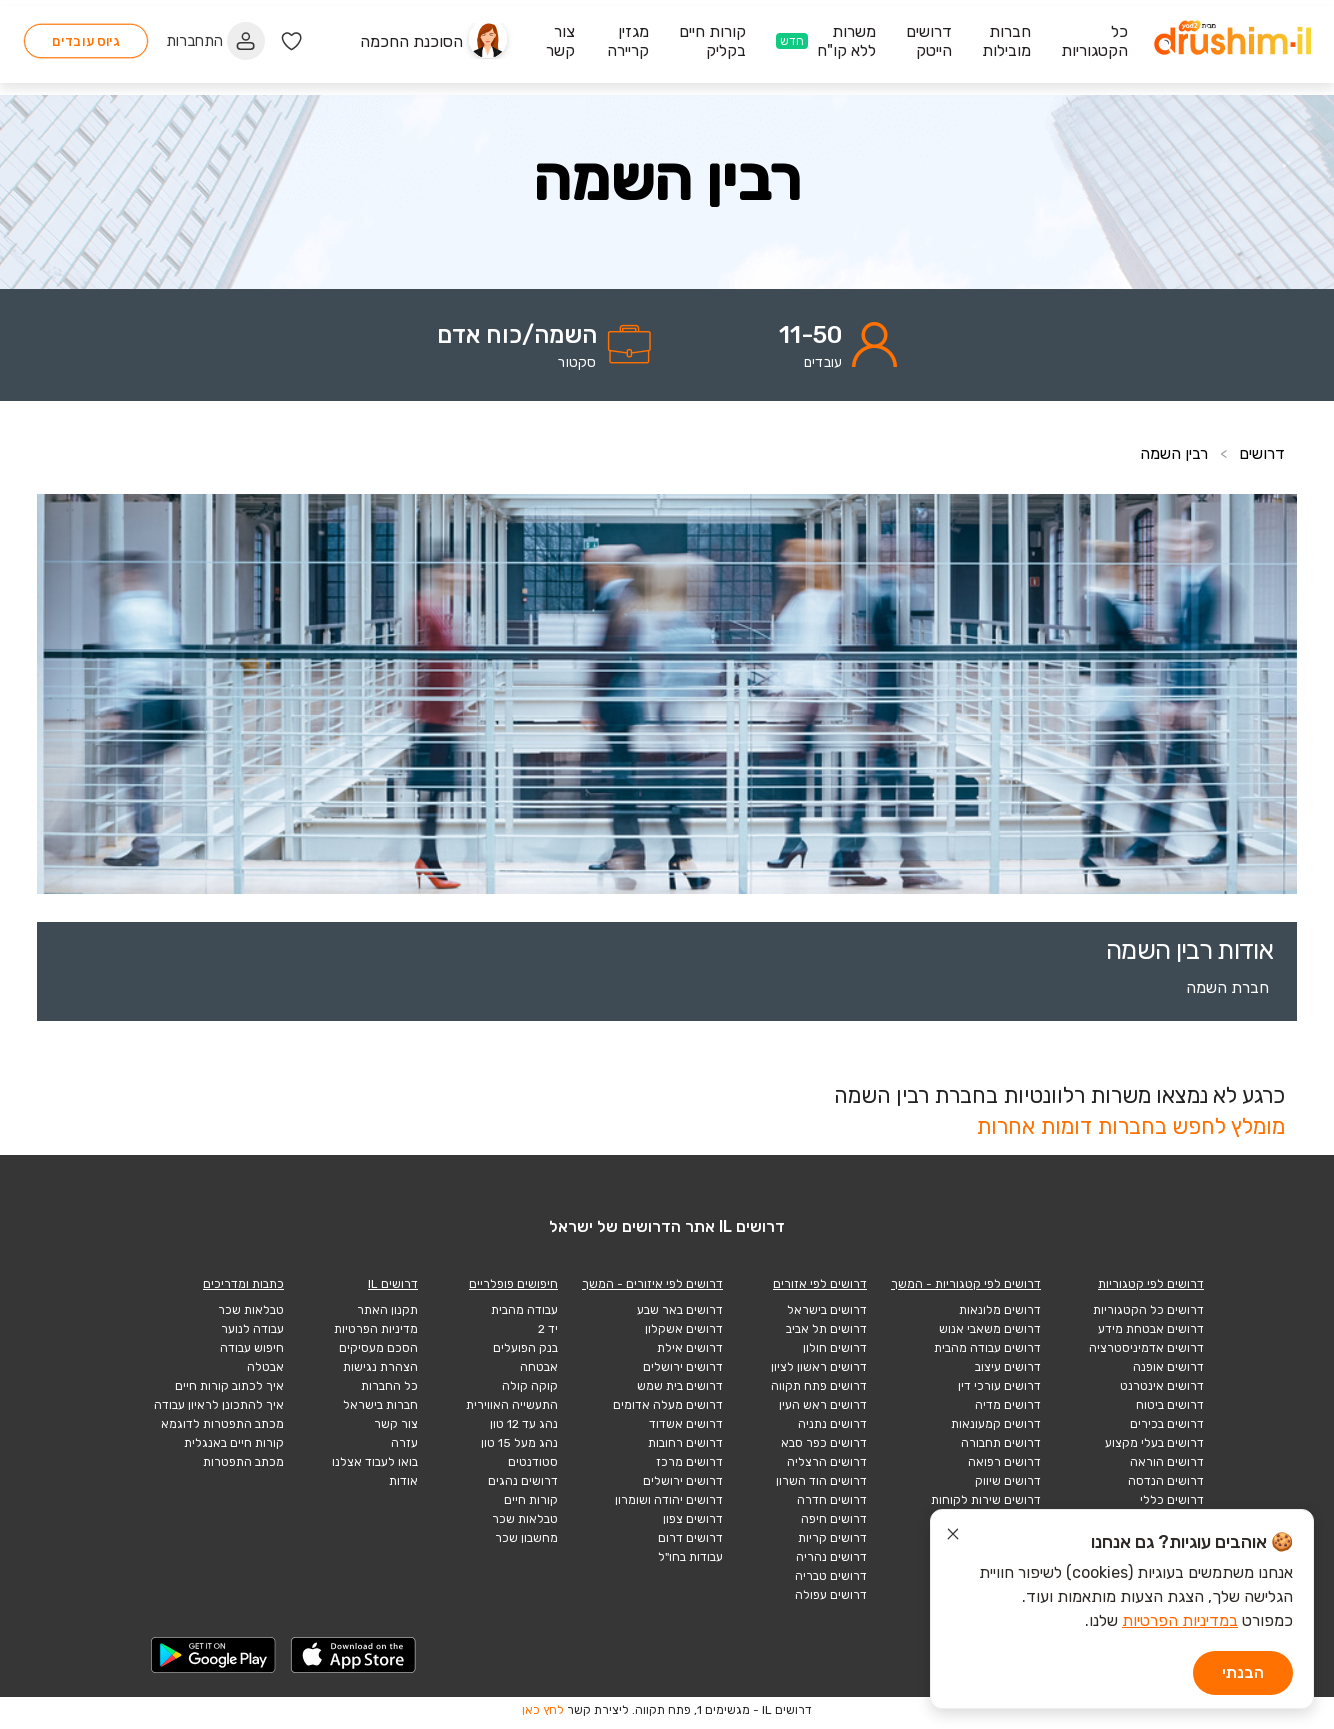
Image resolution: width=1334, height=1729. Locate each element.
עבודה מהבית (524, 1310)
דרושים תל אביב (826, 1329)
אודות (403, 1481)
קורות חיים (531, 1500)
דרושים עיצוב (1008, 1367)
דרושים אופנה (1168, 1367)
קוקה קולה (530, 1386)
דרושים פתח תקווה (819, 1386)
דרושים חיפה (834, 1519)
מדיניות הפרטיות (376, 1329)
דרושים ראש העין (823, 1405)
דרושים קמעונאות (996, 1424)
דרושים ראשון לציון (819, 1367)
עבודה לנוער (252, 1329)
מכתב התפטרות (243, 1462)
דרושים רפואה (1004, 1462)
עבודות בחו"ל (690, 1557)
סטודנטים (533, 1462)
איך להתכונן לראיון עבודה (219, 1405)
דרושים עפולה (831, 1595)
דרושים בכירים (1167, 1424)
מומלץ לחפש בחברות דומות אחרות (1130, 1126)
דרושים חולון (835, 1348)
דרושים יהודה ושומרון (669, 1500)
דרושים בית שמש (680, 1386)
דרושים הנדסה (1166, 1481)
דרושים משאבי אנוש (990, 1329)
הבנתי (1243, 1672)
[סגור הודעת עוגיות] (953, 1537)
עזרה (404, 1443)
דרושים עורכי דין (999, 1386)
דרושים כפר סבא (824, 1443)
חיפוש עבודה (252, 1348)
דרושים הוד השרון (821, 1481)
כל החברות (389, 1386)
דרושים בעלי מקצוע (1154, 1443)
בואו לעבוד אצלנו (375, 1462)
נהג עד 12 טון (524, 1424)
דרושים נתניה (832, 1424)
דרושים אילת (690, 1348)
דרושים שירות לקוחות (986, 1500)
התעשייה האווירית (512, 1405)
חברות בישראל (380, 1405)
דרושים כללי (1172, 1500)
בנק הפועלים (525, 1348)
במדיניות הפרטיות (1180, 1620)
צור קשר (396, 1424)
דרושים (1262, 453)
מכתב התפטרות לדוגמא (222, 1424)
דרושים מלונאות (1000, 1310)
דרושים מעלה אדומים (668, 1405)
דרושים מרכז (689, 1462)
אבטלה (265, 1367)
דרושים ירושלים (683, 1367)
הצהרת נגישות (380, 1367)
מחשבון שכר (526, 1538)
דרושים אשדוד (686, 1424)
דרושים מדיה (1008, 1405)
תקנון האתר (387, 1310)
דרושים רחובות (685, 1443)
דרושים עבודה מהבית (987, 1348)
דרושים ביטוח (1170, 1405)
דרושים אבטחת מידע (1151, 1329)
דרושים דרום (690, 1538)
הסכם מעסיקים (378, 1348)
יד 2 (548, 1329)
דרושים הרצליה (827, 1462)
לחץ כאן (543, 1710)
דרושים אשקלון (684, 1329)
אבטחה (539, 1367)
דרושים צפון (693, 1519)
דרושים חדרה (832, 1500)
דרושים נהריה (831, 1557)
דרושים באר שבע (680, 1310)
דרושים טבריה (831, 1576)
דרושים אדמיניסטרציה (1146, 1348)
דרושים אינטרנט (1162, 1386)
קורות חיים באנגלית (234, 1443)
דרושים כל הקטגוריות (1148, 1310)
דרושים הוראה (1167, 1462)
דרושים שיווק (1008, 1481)
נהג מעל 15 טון (519, 1443)
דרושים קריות (832, 1538)
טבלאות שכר (525, 1519)
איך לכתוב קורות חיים (229, 1386)
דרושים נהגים (523, 1481)
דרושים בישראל (827, 1310)
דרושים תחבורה (1001, 1443)
